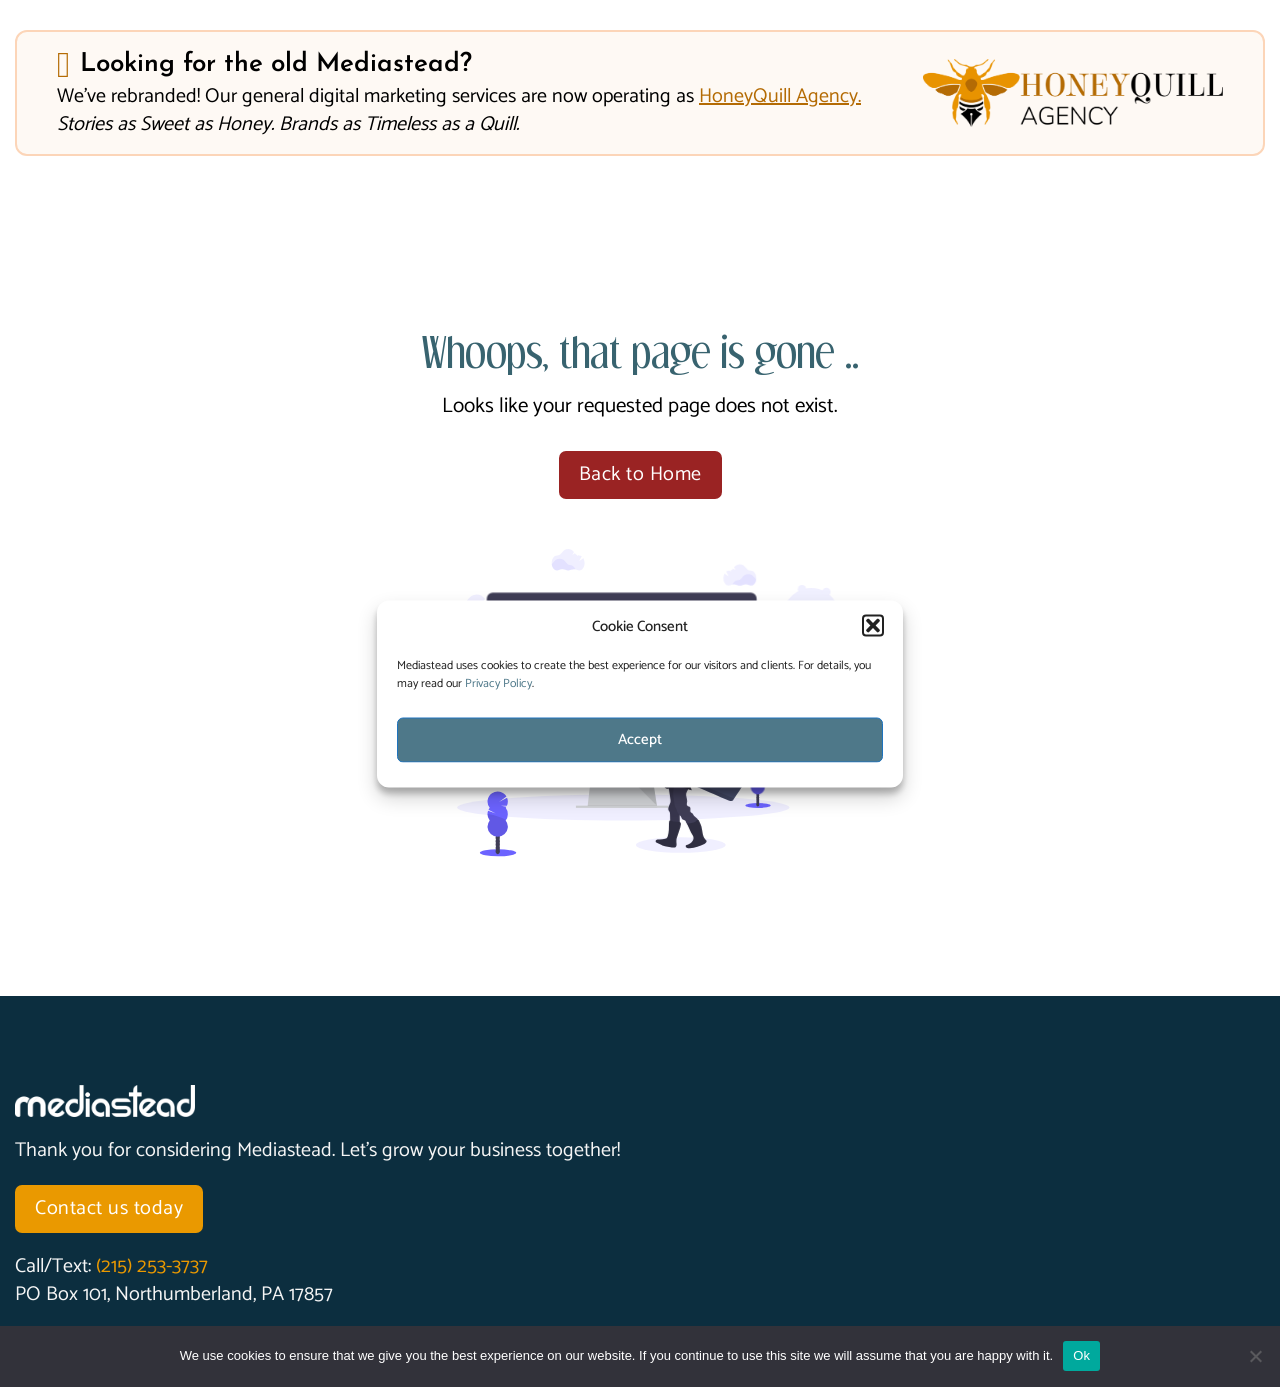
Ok (1081, 1355)
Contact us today (109, 1208)
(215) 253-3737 (152, 1266)
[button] (873, 626)
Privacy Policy (498, 682)
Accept (640, 739)
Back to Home (640, 474)
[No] (1255, 1356)
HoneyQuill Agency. (780, 96)
